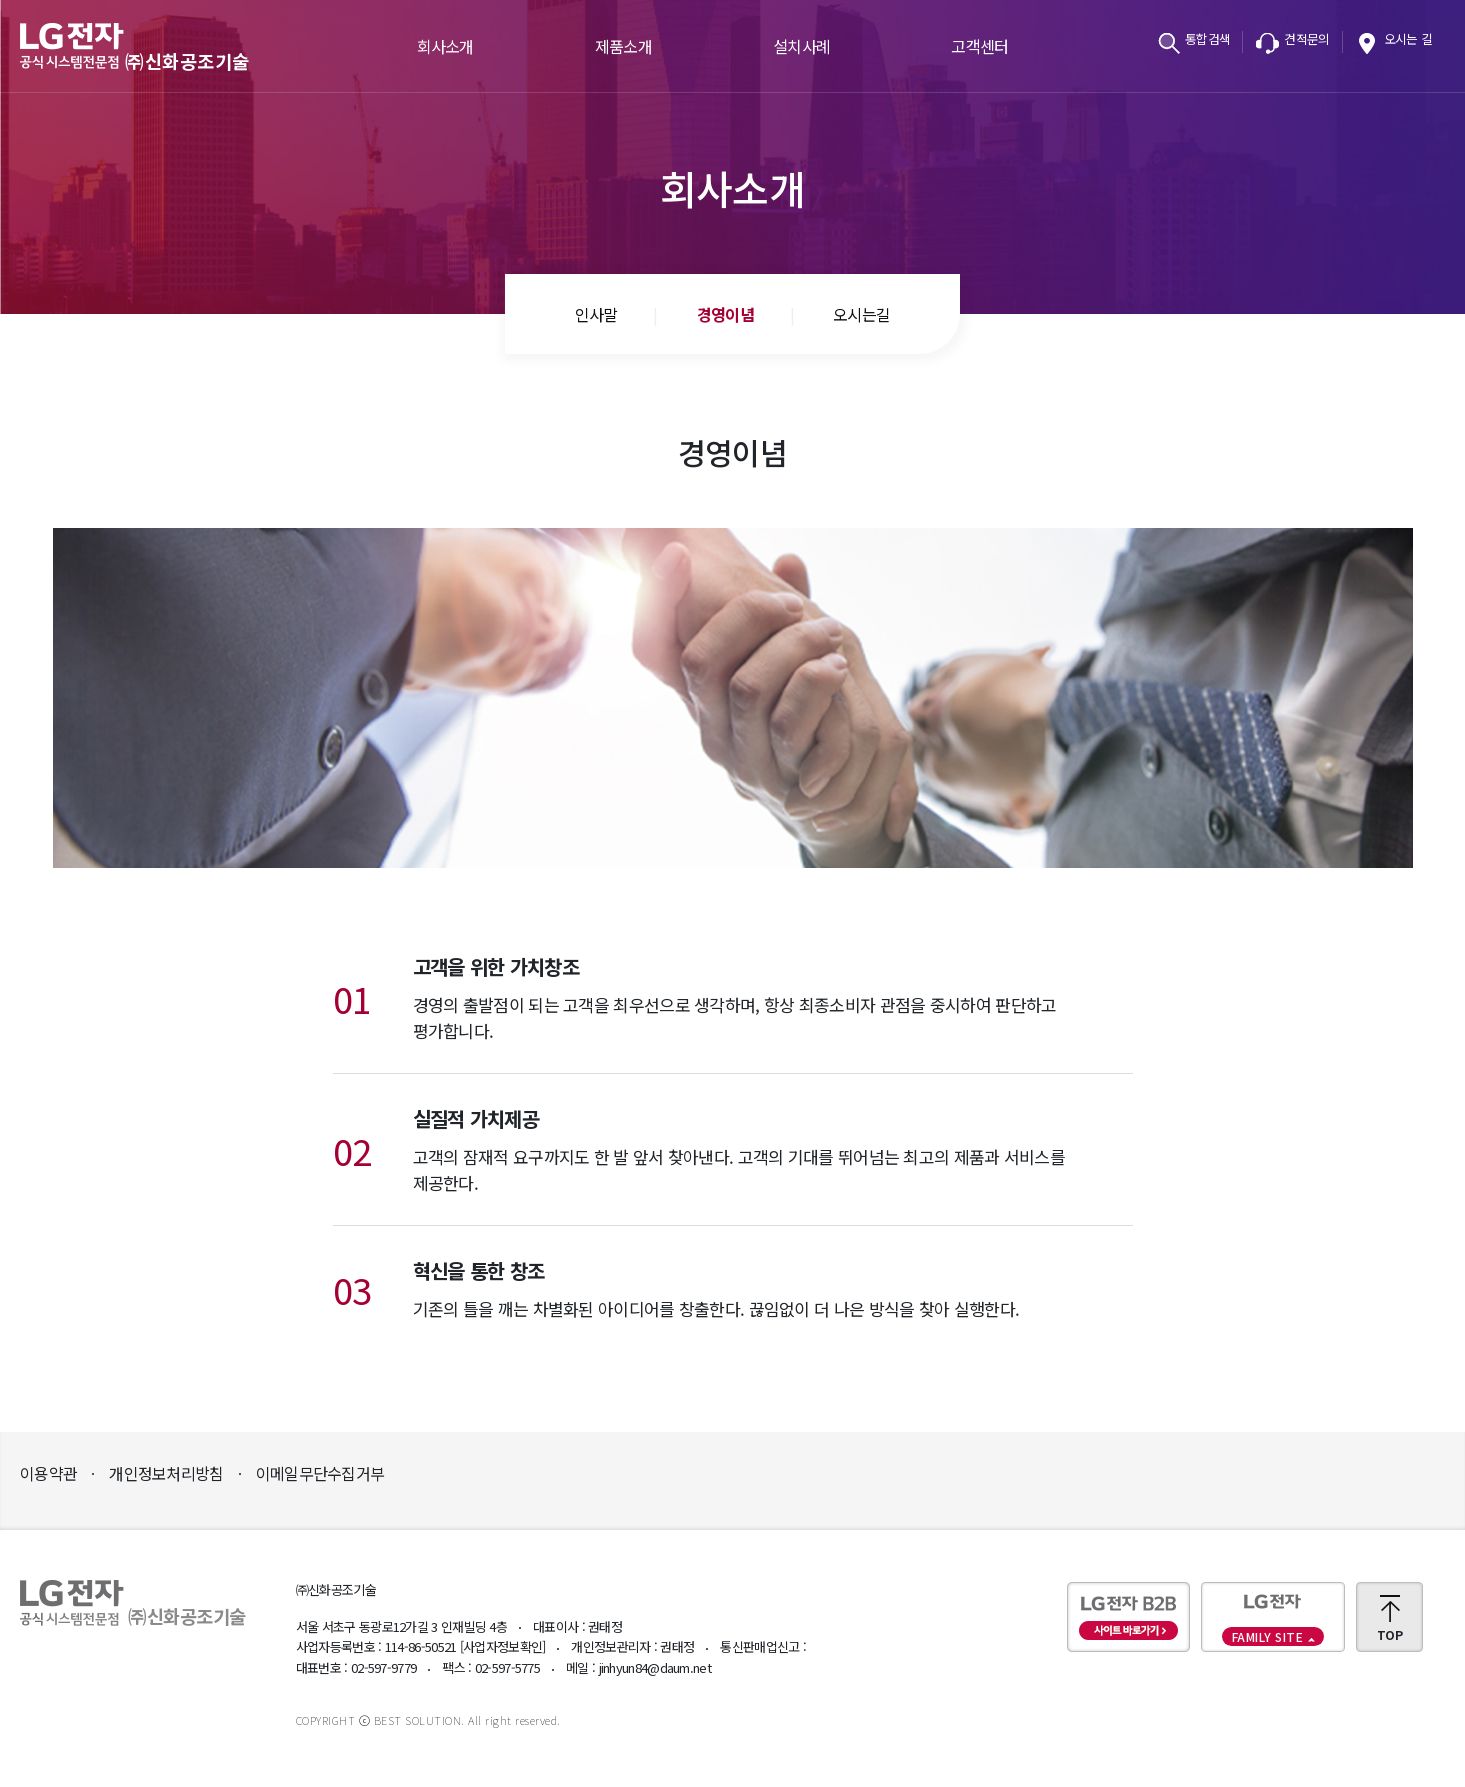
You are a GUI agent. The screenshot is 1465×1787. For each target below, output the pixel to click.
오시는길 (861, 314)
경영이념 (725, 314)
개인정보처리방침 (166, 1473)
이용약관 (48, 1473)
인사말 (596, 314)
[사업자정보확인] (503, 1646)
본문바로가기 (0, 0)
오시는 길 (1408, 38)
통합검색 (1207, 38)
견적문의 (1306, 38)
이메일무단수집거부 (320, 1473)
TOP (1389, 1634)
